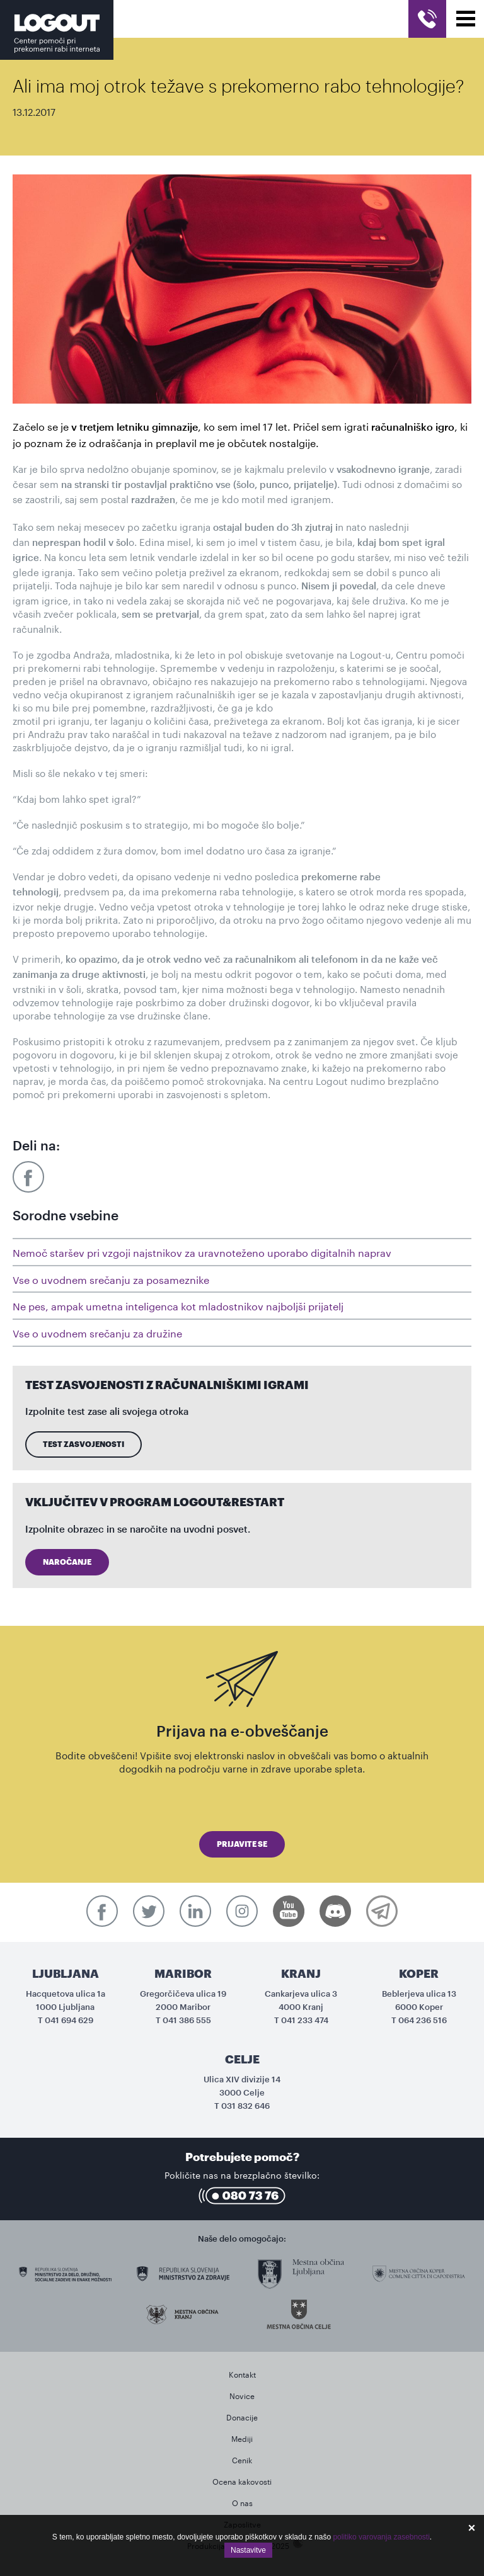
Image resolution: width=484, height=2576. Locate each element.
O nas (242, 2502)
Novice (242, 2395)
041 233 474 (304, 2020)
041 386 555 (187, 2020)
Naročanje (67, 1562)
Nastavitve (248, 2550)
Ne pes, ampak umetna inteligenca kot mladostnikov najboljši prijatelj (178, 1305)
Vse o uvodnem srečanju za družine (97, 1332)
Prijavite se (242, 1844)
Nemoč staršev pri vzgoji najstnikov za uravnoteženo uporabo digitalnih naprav (202, 1251)
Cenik (242, 2459)
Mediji (242, 2438)
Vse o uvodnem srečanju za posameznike (111, 1278)
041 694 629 (69, 2020)
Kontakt (242, 2374)
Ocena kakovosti (242, 2481)
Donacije (242, 2416)
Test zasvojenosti (83, 1444)
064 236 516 (422, 2020)
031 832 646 (245, 2106)
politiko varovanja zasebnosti (381, 2537)
